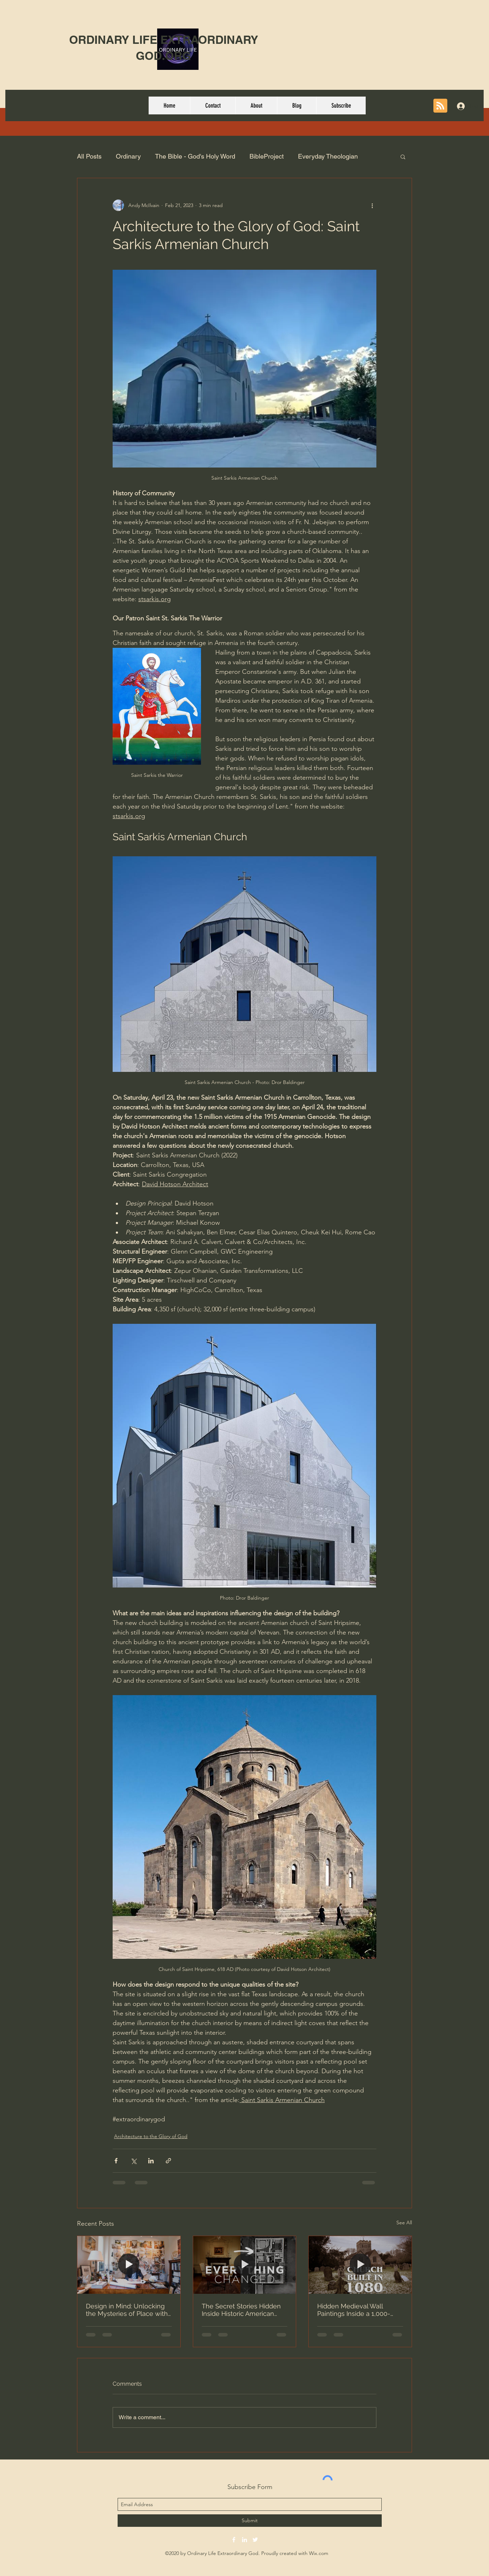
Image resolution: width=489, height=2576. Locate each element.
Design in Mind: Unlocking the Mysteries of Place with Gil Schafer (127, 2309)
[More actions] (372, 205)
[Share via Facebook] (116, 2160)
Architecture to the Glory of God (150, 2136)
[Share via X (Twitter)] (133, 2160)
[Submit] (250, 2520)
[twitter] (255, 2539)
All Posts (89, 156)
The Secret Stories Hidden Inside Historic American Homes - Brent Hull (241, 2309)
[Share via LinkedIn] (151, 2160)
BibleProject (266, 156)
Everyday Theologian (328, 156)
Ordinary (128, 156)
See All (404, 2222)
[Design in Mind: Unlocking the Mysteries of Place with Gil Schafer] (128, 2265)
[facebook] (233, 2539)
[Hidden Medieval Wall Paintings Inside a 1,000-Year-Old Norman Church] (360, 2265)
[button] (403, 156)
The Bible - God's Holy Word (195, 156)
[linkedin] (244, 2539)
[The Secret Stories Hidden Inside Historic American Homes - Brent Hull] (244, 2265)
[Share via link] (168, 2160)
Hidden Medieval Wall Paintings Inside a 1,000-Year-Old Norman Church (355, 2309)
